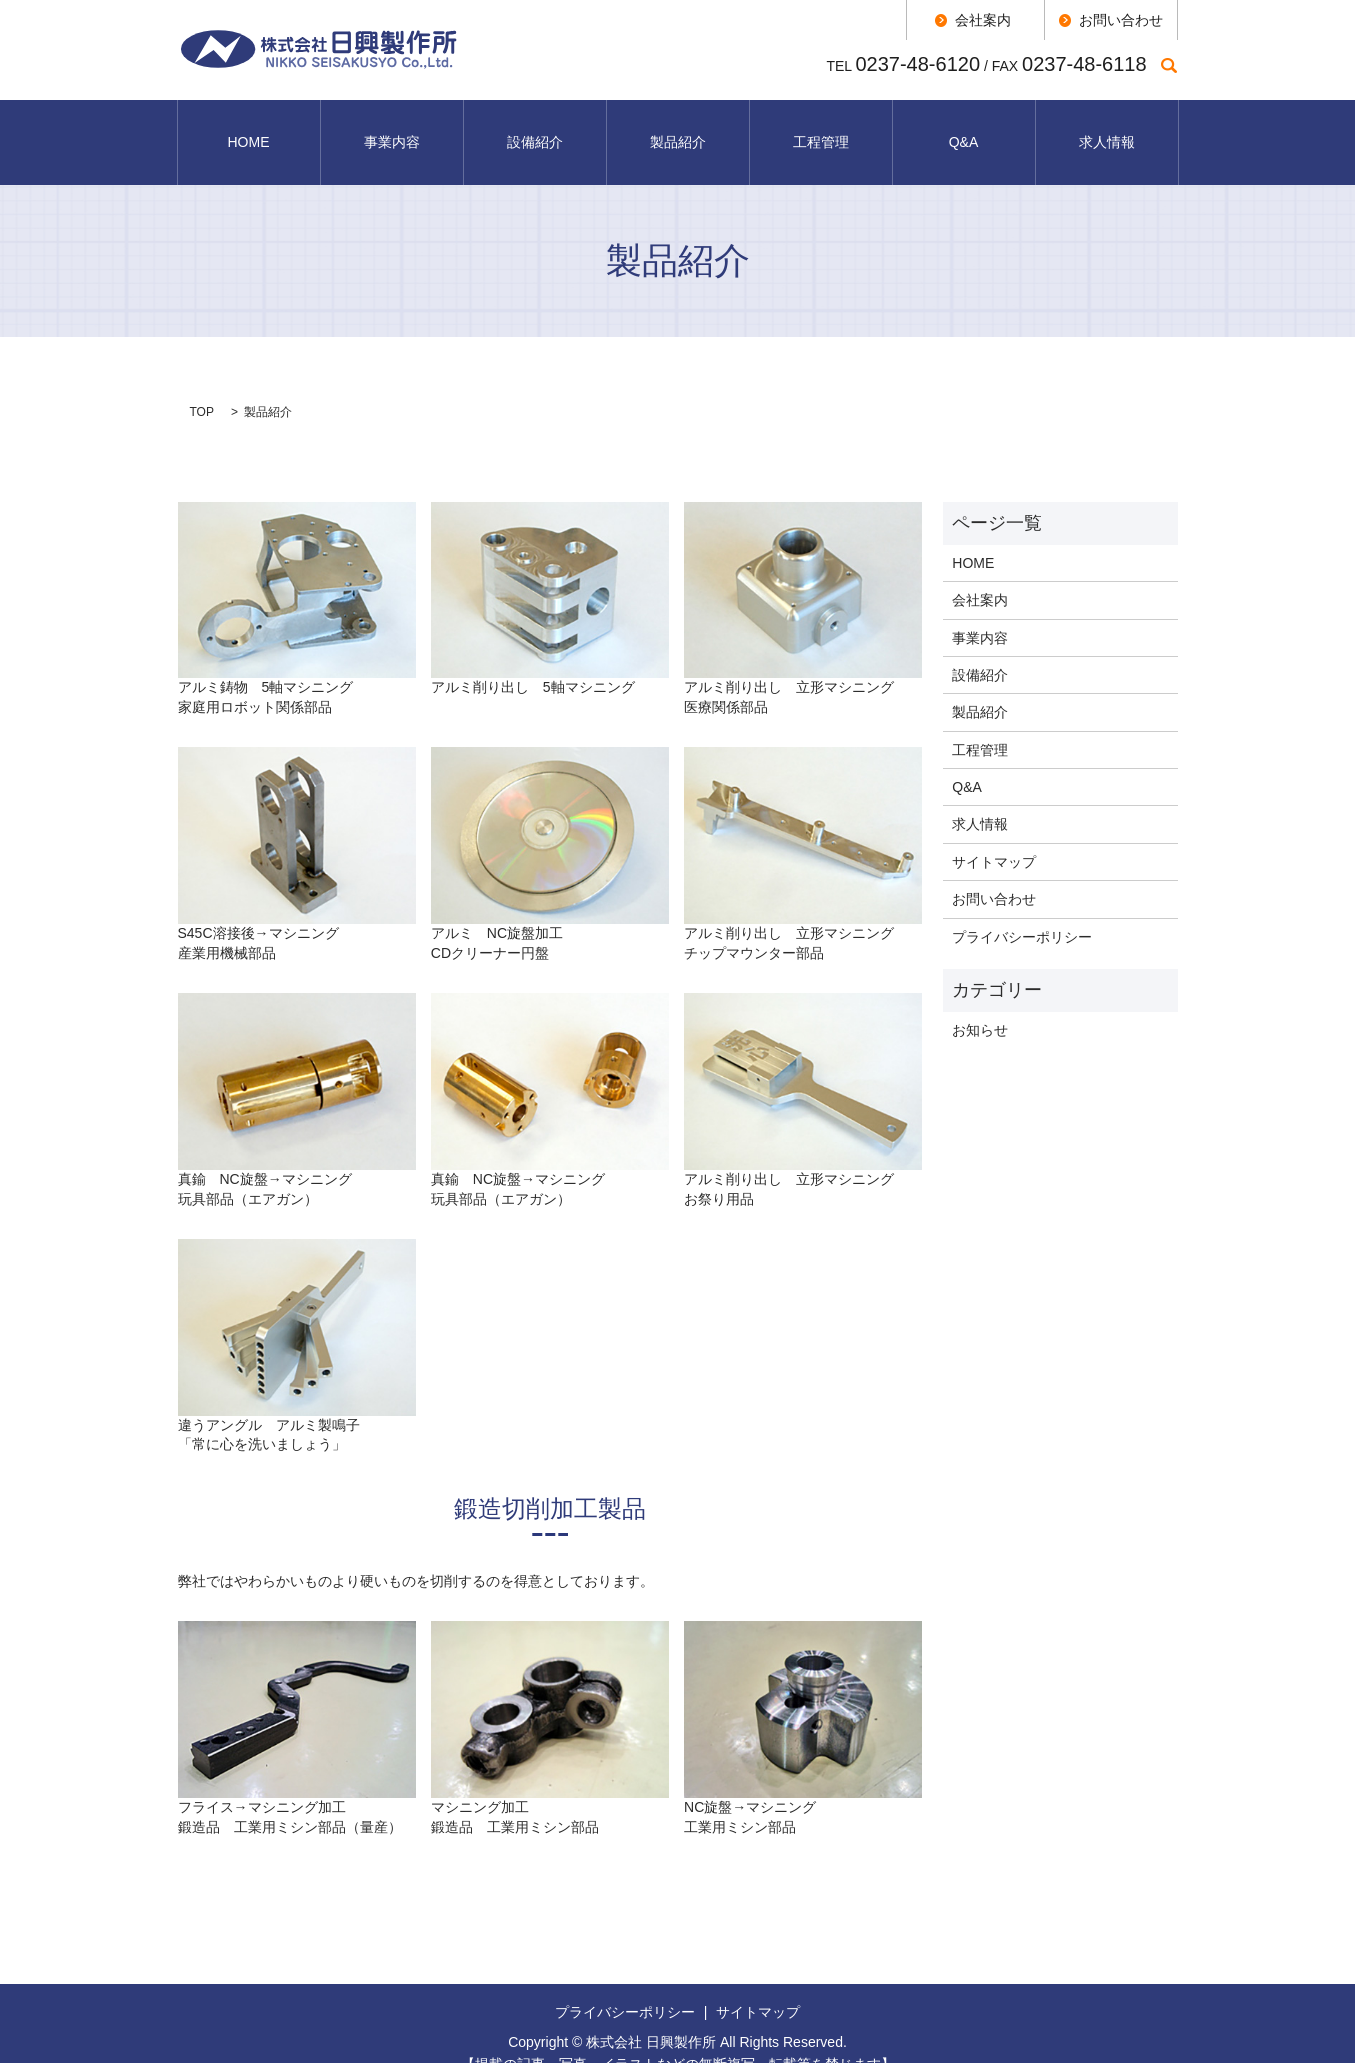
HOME (249, 129)
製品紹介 (678, 129)
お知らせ (980, 1004)
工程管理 (821, 129)
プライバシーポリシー (1022, 910)
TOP (202, 385)
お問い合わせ (994, 873)
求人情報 (1107, 129)
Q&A (964, 129)
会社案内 (980, 574)
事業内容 (392, 129)
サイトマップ (994, 836)
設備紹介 (535, 129)
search (1169, 65)
